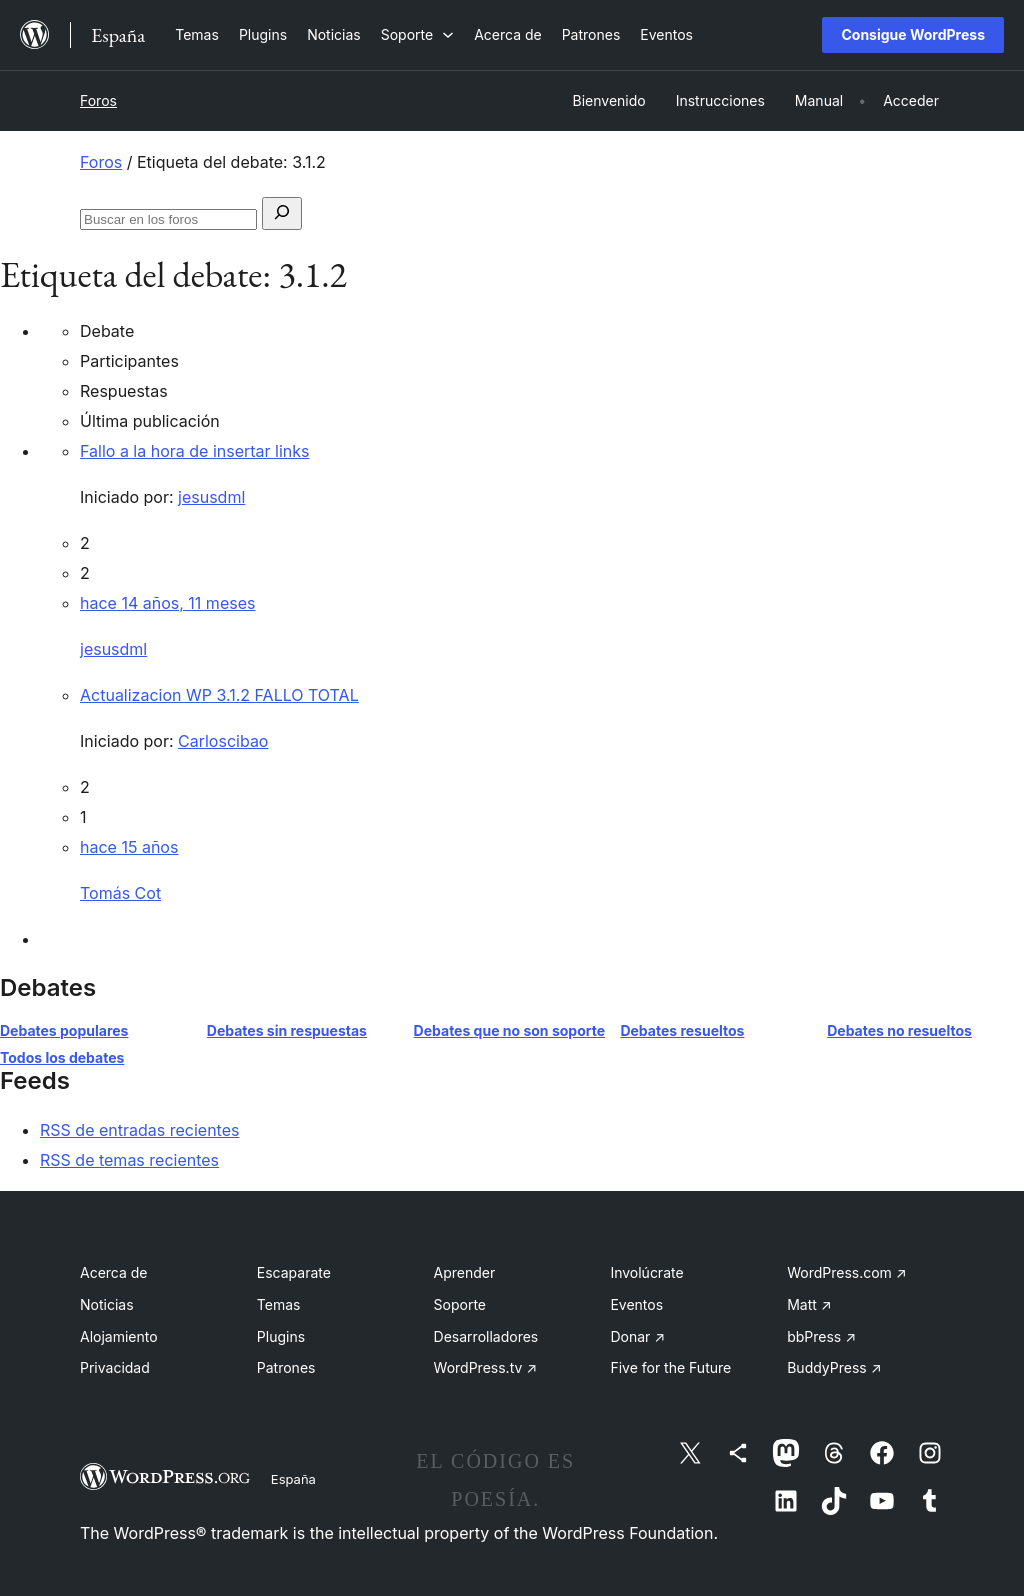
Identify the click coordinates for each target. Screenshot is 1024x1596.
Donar (637, 1336)
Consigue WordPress (913, 34)
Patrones (286, 1367)
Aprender (465, 1272)
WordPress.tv (486, 1367)
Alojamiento (119, 1336)
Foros (98, 100)
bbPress (821, 1336)
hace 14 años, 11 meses (167, 603)
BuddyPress (834, 1367)
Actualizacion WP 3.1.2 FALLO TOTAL (219, 695)
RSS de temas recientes (129, 1160)
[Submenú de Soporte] (417, 34)
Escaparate (294, 1272)
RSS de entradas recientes (139, 1130)
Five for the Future (670, 1367)
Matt (809, 1304)
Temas (279, 1304)
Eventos (636, 1304)
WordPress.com (847, 1272)
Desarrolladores (486, 1336)
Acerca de (114, 1272)
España (293, 1479)
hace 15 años (129, 847)
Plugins (281, 1336)
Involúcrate (646, 1272)
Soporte (460, 1304)
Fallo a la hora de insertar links (195, 451)
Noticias (107, 1304)
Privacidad (115, 1367)
